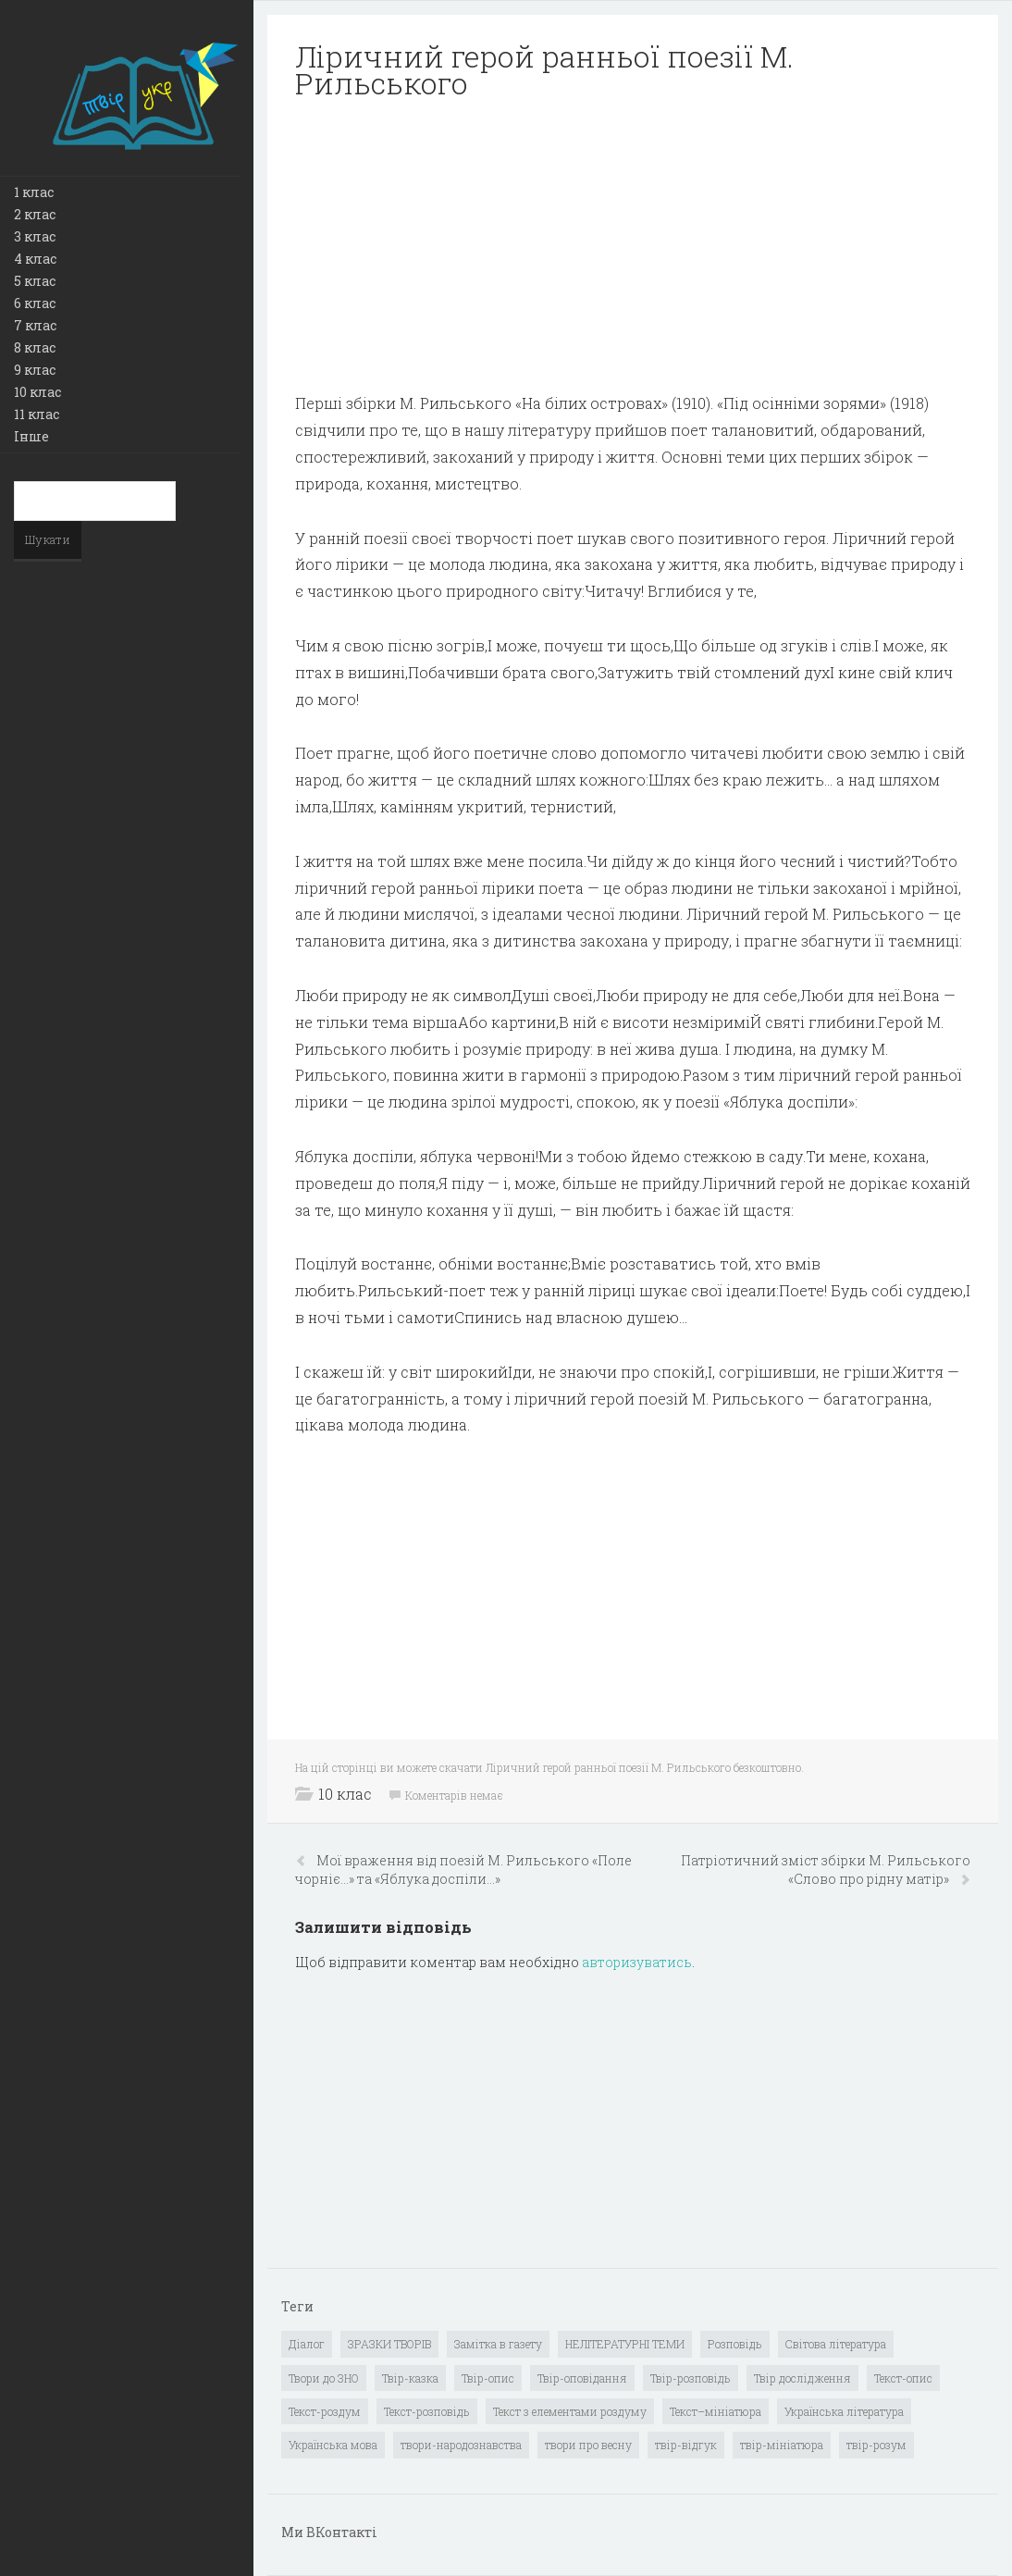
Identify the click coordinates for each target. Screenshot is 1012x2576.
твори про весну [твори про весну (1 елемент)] (588, 2444)
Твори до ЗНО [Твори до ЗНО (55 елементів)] (324, 2378)
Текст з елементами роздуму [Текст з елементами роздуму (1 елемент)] (570, 2411)
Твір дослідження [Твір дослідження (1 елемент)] (802, 2378)
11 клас (36, 414)
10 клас (37, 392)
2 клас (35, 214)
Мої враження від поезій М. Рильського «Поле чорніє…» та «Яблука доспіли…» (463, 1870)
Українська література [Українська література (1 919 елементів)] (844, 2411)
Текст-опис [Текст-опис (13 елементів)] (903, 2378)
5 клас (35, 281)
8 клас (35, 347)
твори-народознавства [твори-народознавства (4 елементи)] (461, 2444)
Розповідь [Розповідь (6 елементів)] (735, 2343)
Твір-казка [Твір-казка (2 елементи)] (410, 2378)
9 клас (35, 369)
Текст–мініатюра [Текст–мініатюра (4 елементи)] (715, 2411)
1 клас (34, 192)
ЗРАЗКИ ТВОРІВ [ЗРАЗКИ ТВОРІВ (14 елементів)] (389, 2343)
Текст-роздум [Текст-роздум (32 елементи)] (325, 2411)
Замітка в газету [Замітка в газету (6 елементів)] (498, 2343)
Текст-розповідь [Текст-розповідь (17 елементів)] (427, 2411)
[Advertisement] (633, 246)
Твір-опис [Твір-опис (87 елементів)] (488, 2378)
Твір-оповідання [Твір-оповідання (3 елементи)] (582, 2378)
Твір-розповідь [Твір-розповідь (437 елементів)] (690, 2378)
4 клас (35, 258)
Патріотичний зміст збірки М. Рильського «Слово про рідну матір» (825, 1870)
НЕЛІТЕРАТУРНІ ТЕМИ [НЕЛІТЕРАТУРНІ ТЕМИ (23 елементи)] (625, 2343)
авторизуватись (637, 1962)
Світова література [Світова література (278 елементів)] (835, 2343)
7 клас (35, 325)
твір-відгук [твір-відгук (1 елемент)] (686, 2444)
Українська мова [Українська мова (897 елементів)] (333, 2444)
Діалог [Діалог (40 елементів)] (307, 2343)
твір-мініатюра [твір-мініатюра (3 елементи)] (781, 2444)
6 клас (35, 303)
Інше (31, 436)
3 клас (35, 236)
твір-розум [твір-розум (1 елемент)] (876, 2444)
